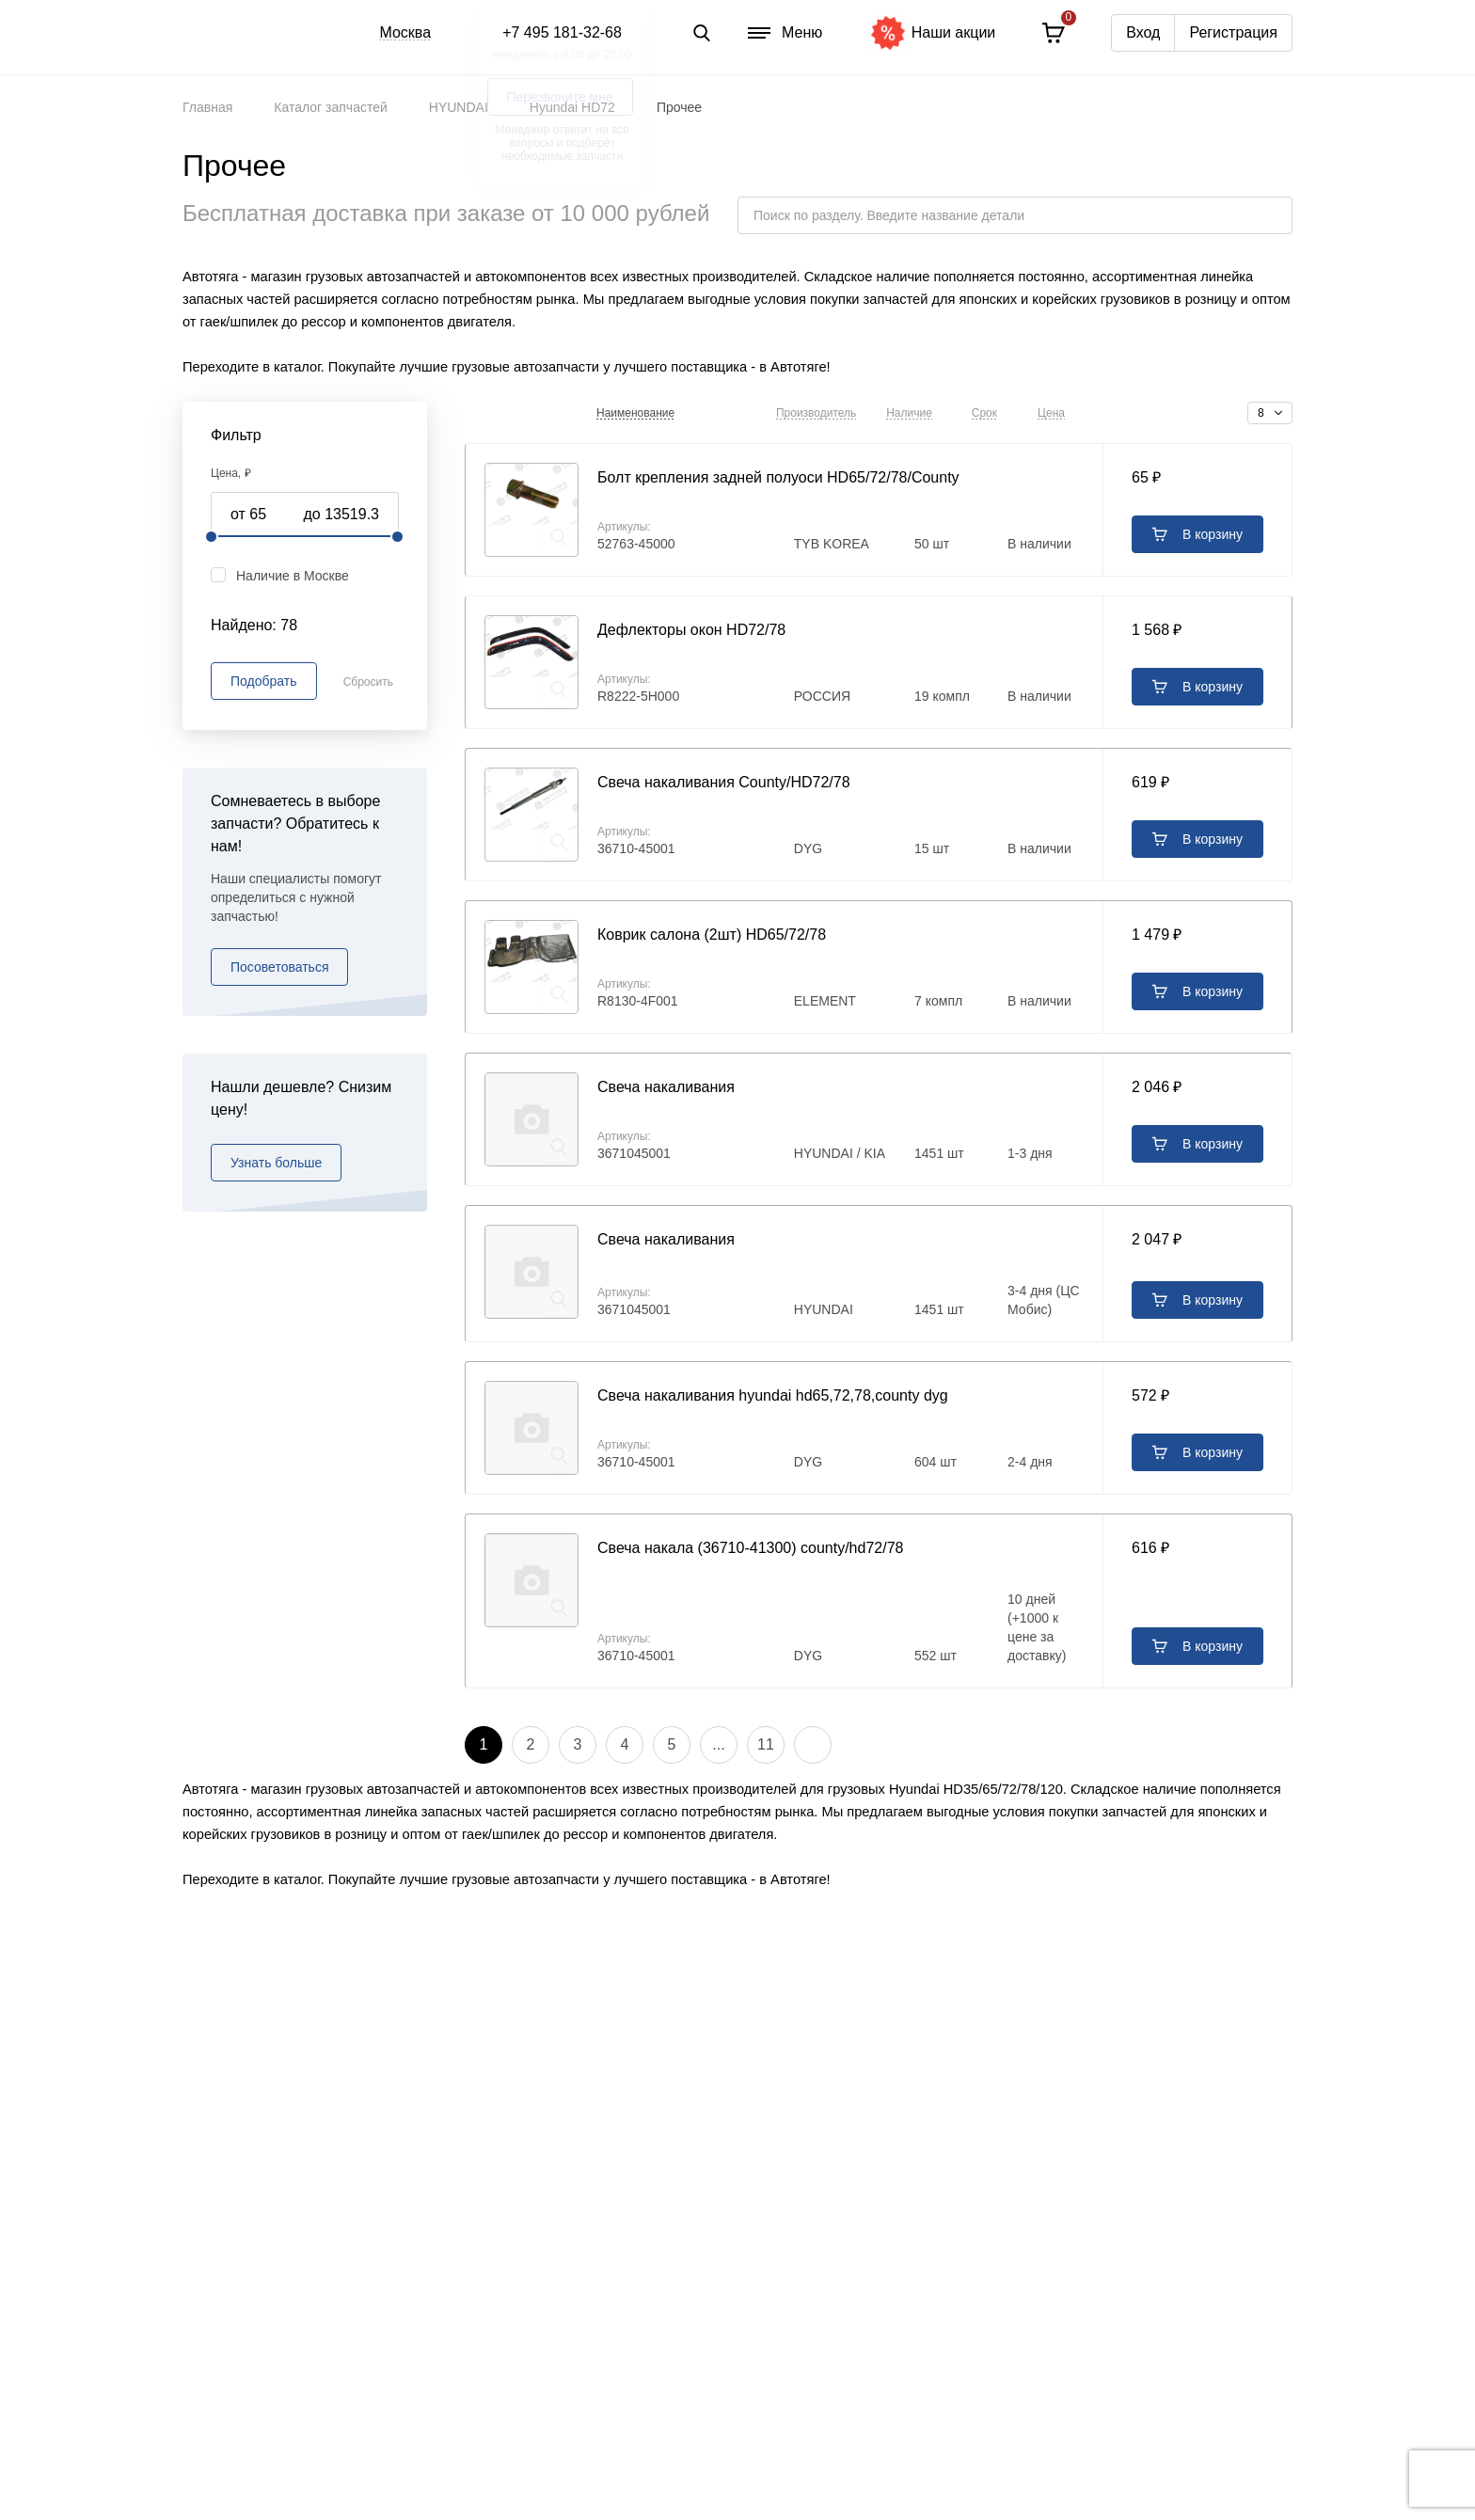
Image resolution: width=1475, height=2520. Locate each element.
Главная (207, 107)
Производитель (816, 413)
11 (765, 1744)
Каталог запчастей (331, 107)
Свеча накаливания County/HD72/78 (723, 782)
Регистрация (1233, 32)
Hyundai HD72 (572, 107)
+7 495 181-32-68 (562, 32)
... (718, 1744)
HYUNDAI (458, 107)
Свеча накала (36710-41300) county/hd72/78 (750, 1548)
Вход (1143, 32)
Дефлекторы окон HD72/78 (691, 630)
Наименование (635, 413)
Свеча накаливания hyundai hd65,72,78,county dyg (772, 1395)
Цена (1051, 413)
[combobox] (1270, 413)
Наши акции (932, 33)
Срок (984, 413)
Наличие (909, 413)
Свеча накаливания (666, 1087)
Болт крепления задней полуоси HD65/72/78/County (778, 477)
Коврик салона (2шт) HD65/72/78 (711, 935)
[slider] (212, 537)
